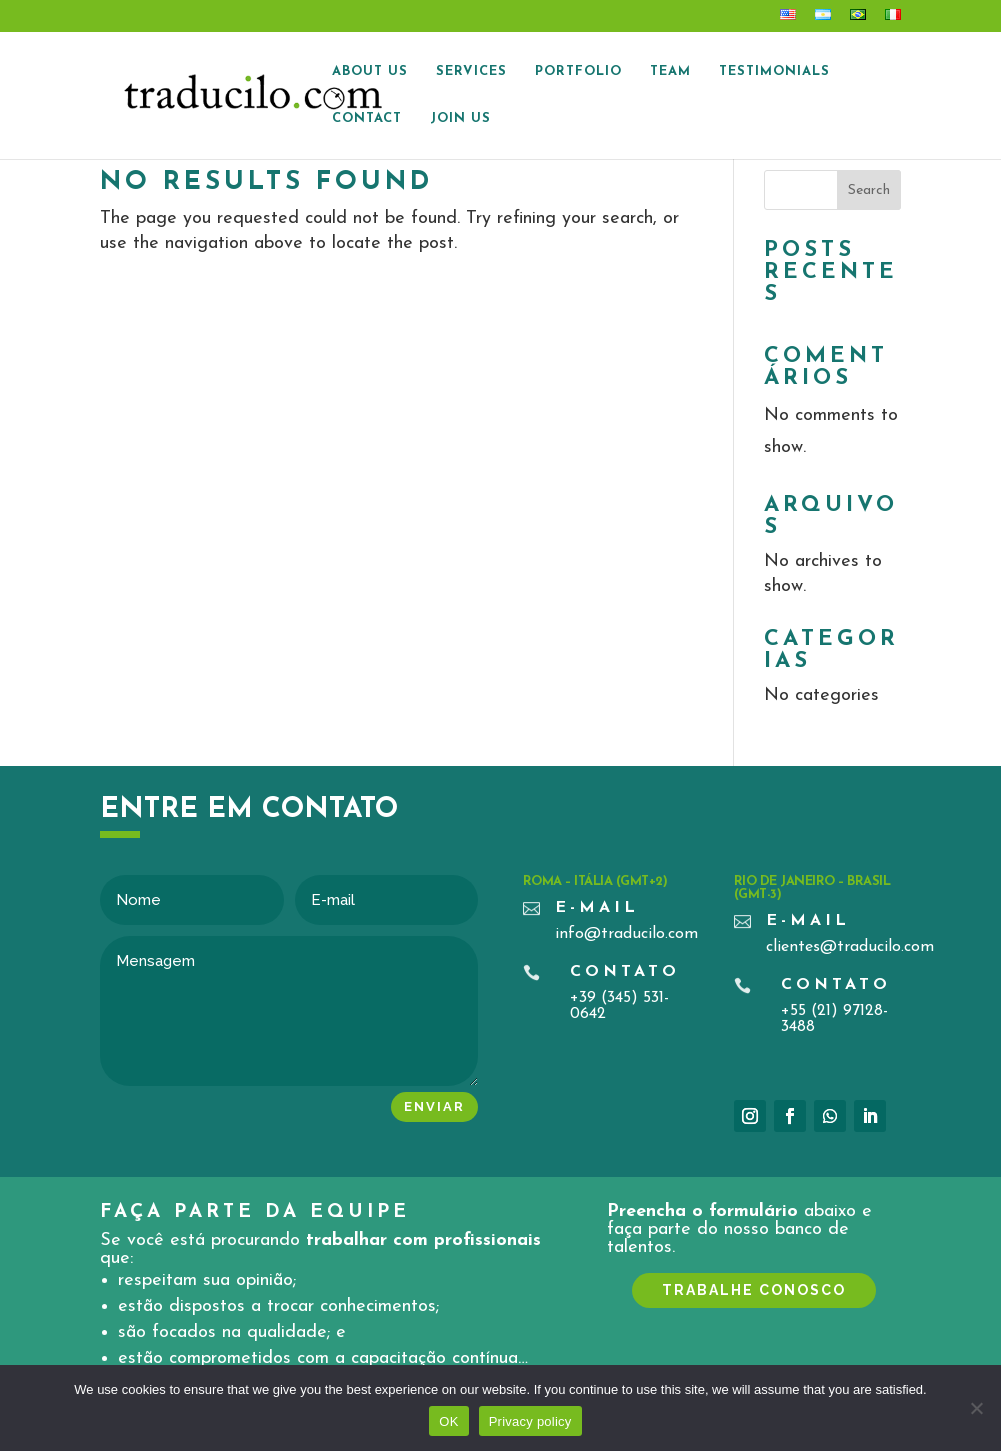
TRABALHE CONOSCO (754, 1290)
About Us (370, 71)
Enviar (434, 1106)
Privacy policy (530, 1421)
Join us (460, 118)
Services (471, 71)
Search (869, 190)
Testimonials (774, 71)
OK (448, 1421)
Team (670, 71)
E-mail (597, 908)
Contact (367, 118)
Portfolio (578, 71)
